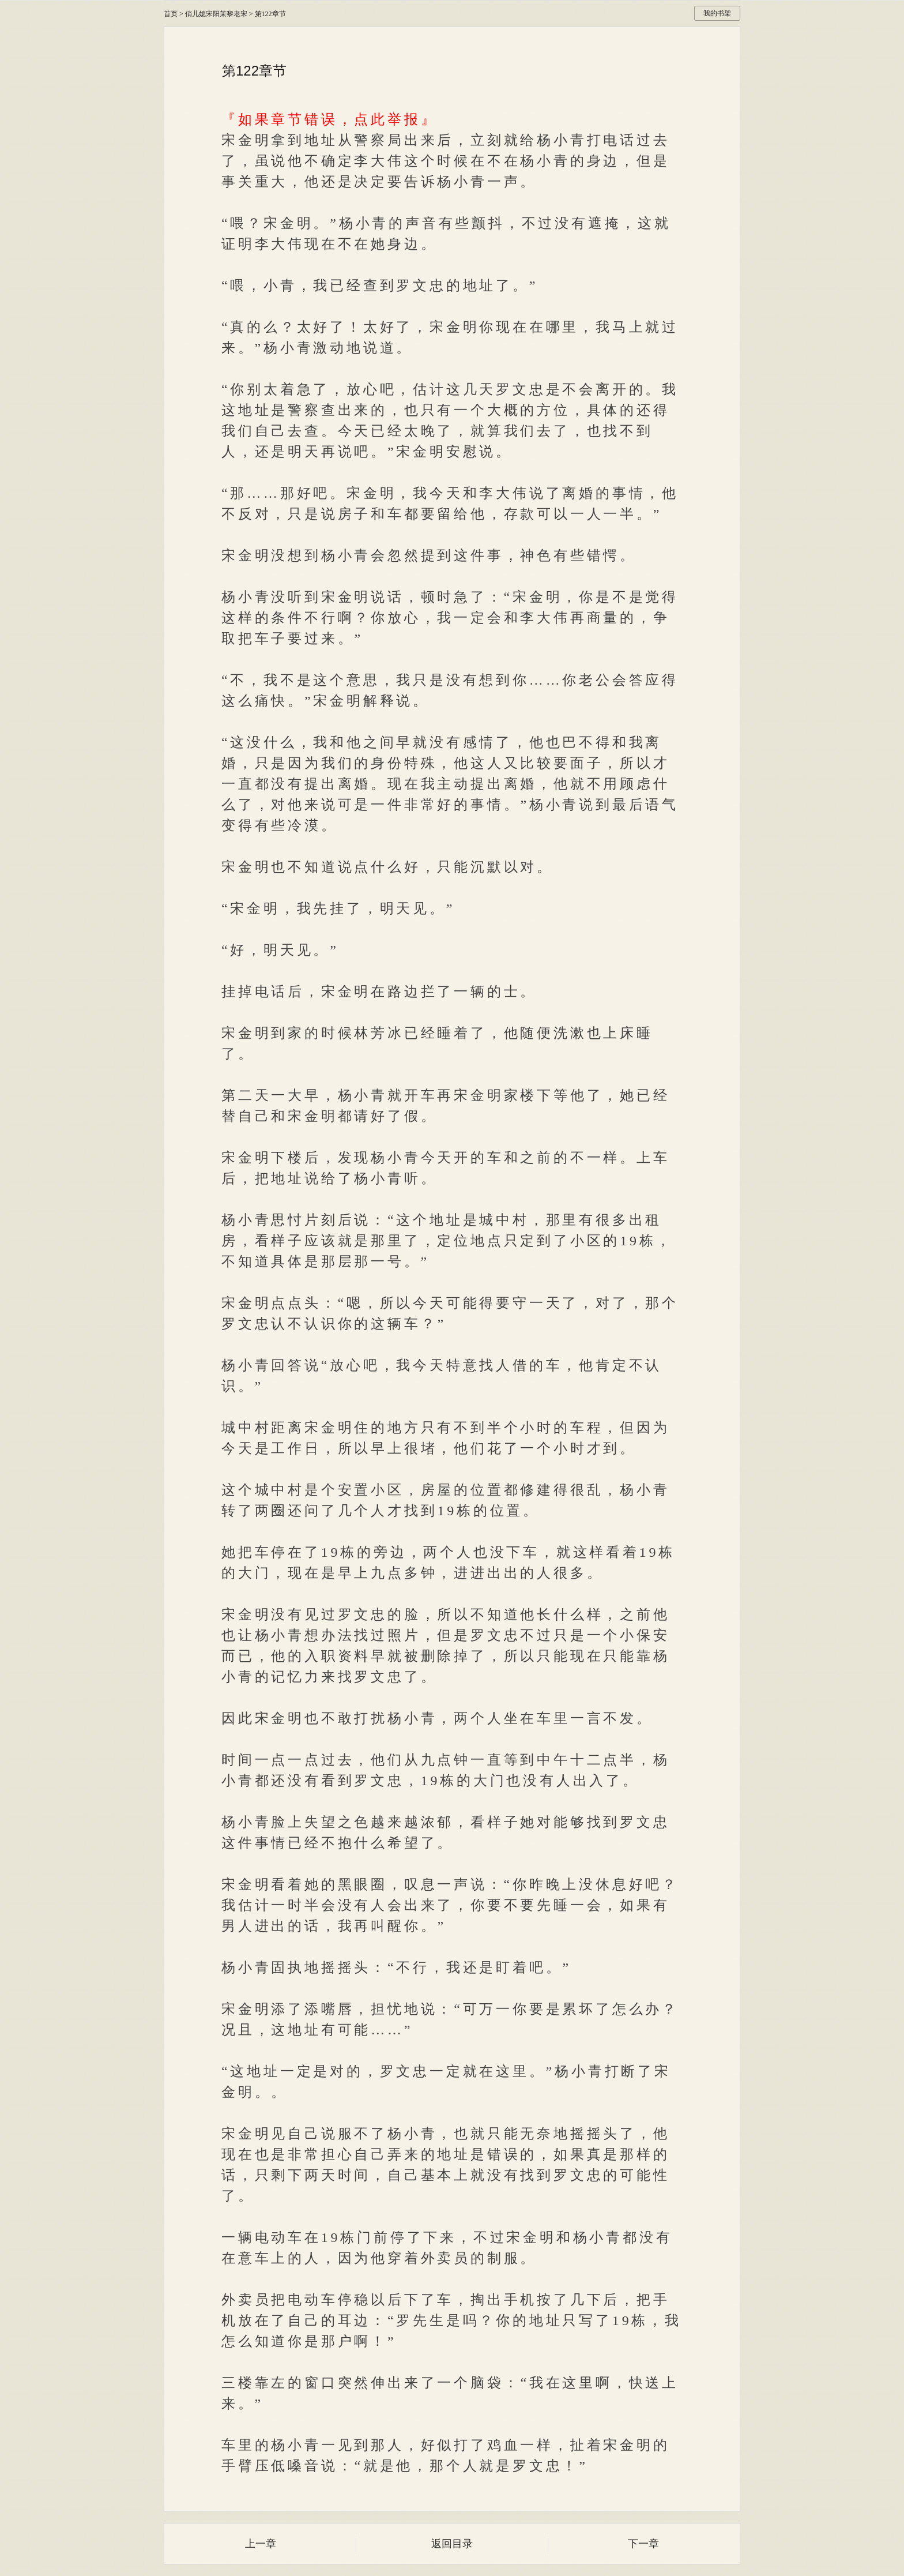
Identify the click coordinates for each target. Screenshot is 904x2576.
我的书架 (717, 13)
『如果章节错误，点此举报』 (329, 119)
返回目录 (452, 2543)
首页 (171, 14)
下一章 (643, 2543)
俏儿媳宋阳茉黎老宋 (216, 14)
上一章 (260, 2543)
